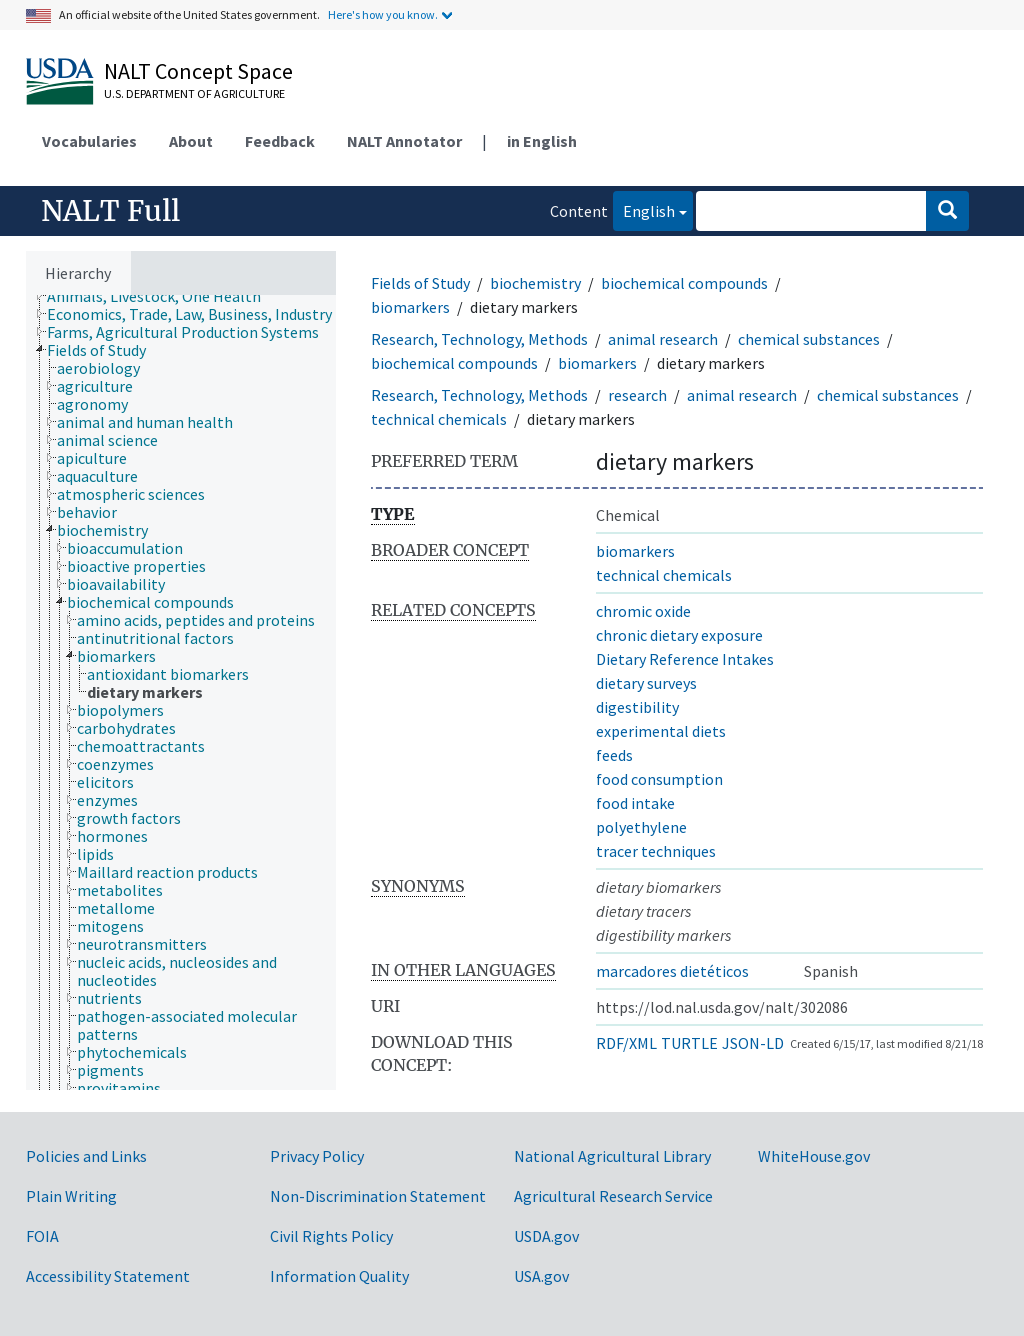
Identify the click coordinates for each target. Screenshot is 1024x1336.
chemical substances (809, 339)
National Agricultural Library (612, 1156)
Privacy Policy (317, 1156)
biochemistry (535, 283)
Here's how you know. (383, 14)
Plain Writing (71, 1196)
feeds (614, 755)
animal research (663, 339)
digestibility (637, 707)
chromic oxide (643, 611)
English (644, 209)
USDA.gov (546, 1236)
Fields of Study (420, 283)
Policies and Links (86, 1156)
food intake (635, 803)
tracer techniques (656, 851)
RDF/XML (626, 1043)
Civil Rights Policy (331, 1236)
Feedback (280, 141)
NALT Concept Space (198, 71)
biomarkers (410, 307)
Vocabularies (89, 141)
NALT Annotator (404, 141)
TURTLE (689, 1043)
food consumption (659, 779)
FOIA (42, 1236)
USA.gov (541, 1276)
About (191, 141)
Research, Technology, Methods (479, 339)
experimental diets (661, 731)
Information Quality (339, 1276)
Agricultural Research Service (613, 1196)
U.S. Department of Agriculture (194, 93)
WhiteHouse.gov (814, 1156)
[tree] (181, 692)
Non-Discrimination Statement (378, 1196)
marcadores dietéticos (672, 971)
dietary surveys (646, 683)
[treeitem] (162, 296)
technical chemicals (439, 419)
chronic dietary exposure (679, 635)
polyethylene (641, 827)
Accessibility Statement (108, 1276)
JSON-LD (753, 1043)
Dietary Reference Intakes (685, 659)
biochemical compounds (684, 283)
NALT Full (110, 211)
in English (542, 141)
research (637, 395)
